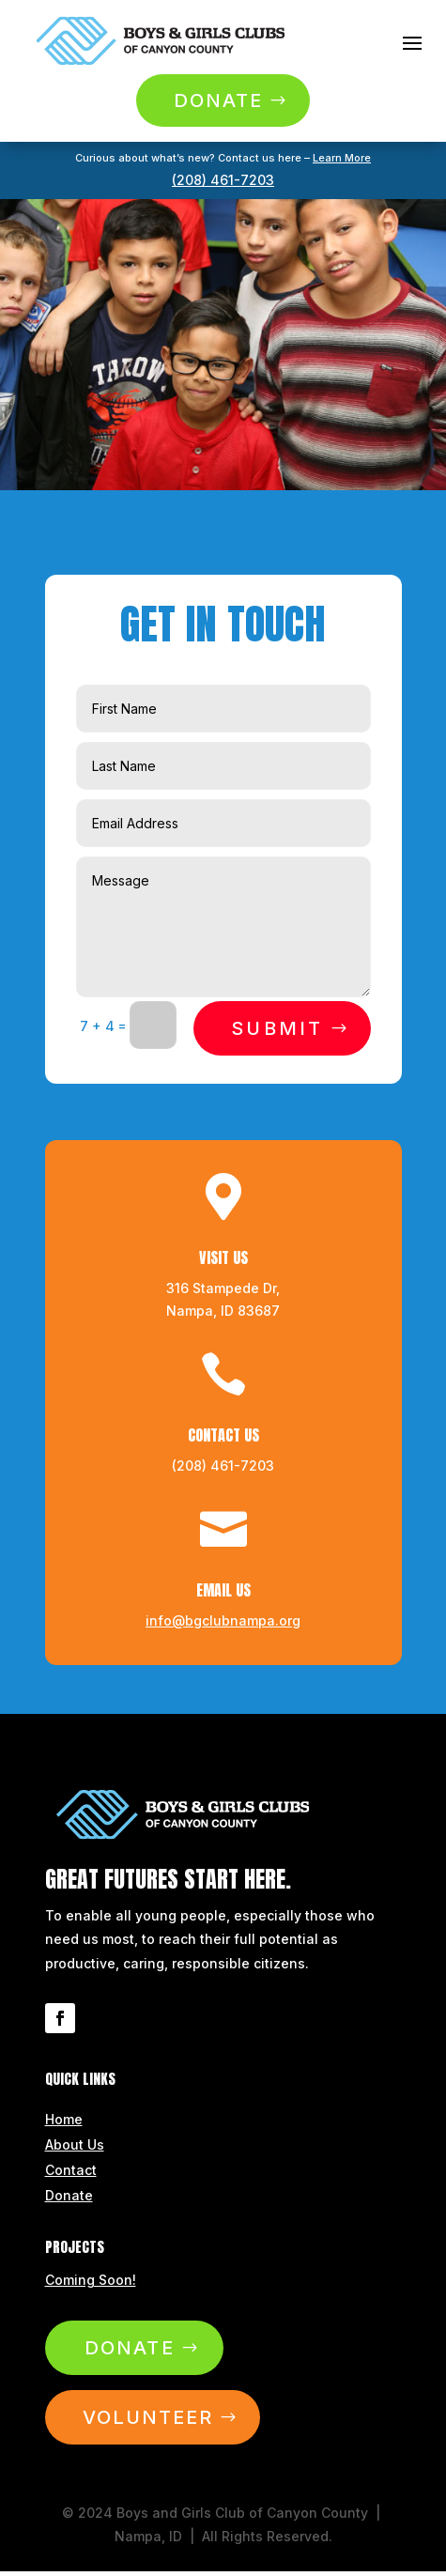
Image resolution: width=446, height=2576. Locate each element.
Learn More (342, 157)
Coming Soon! (90, 2280)
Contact (71, 2170)
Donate (218, 100)
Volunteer (148, 2417)
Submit (277, 1028)
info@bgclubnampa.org (223, 1620)
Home (64, 2119)
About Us (74, 2144)
